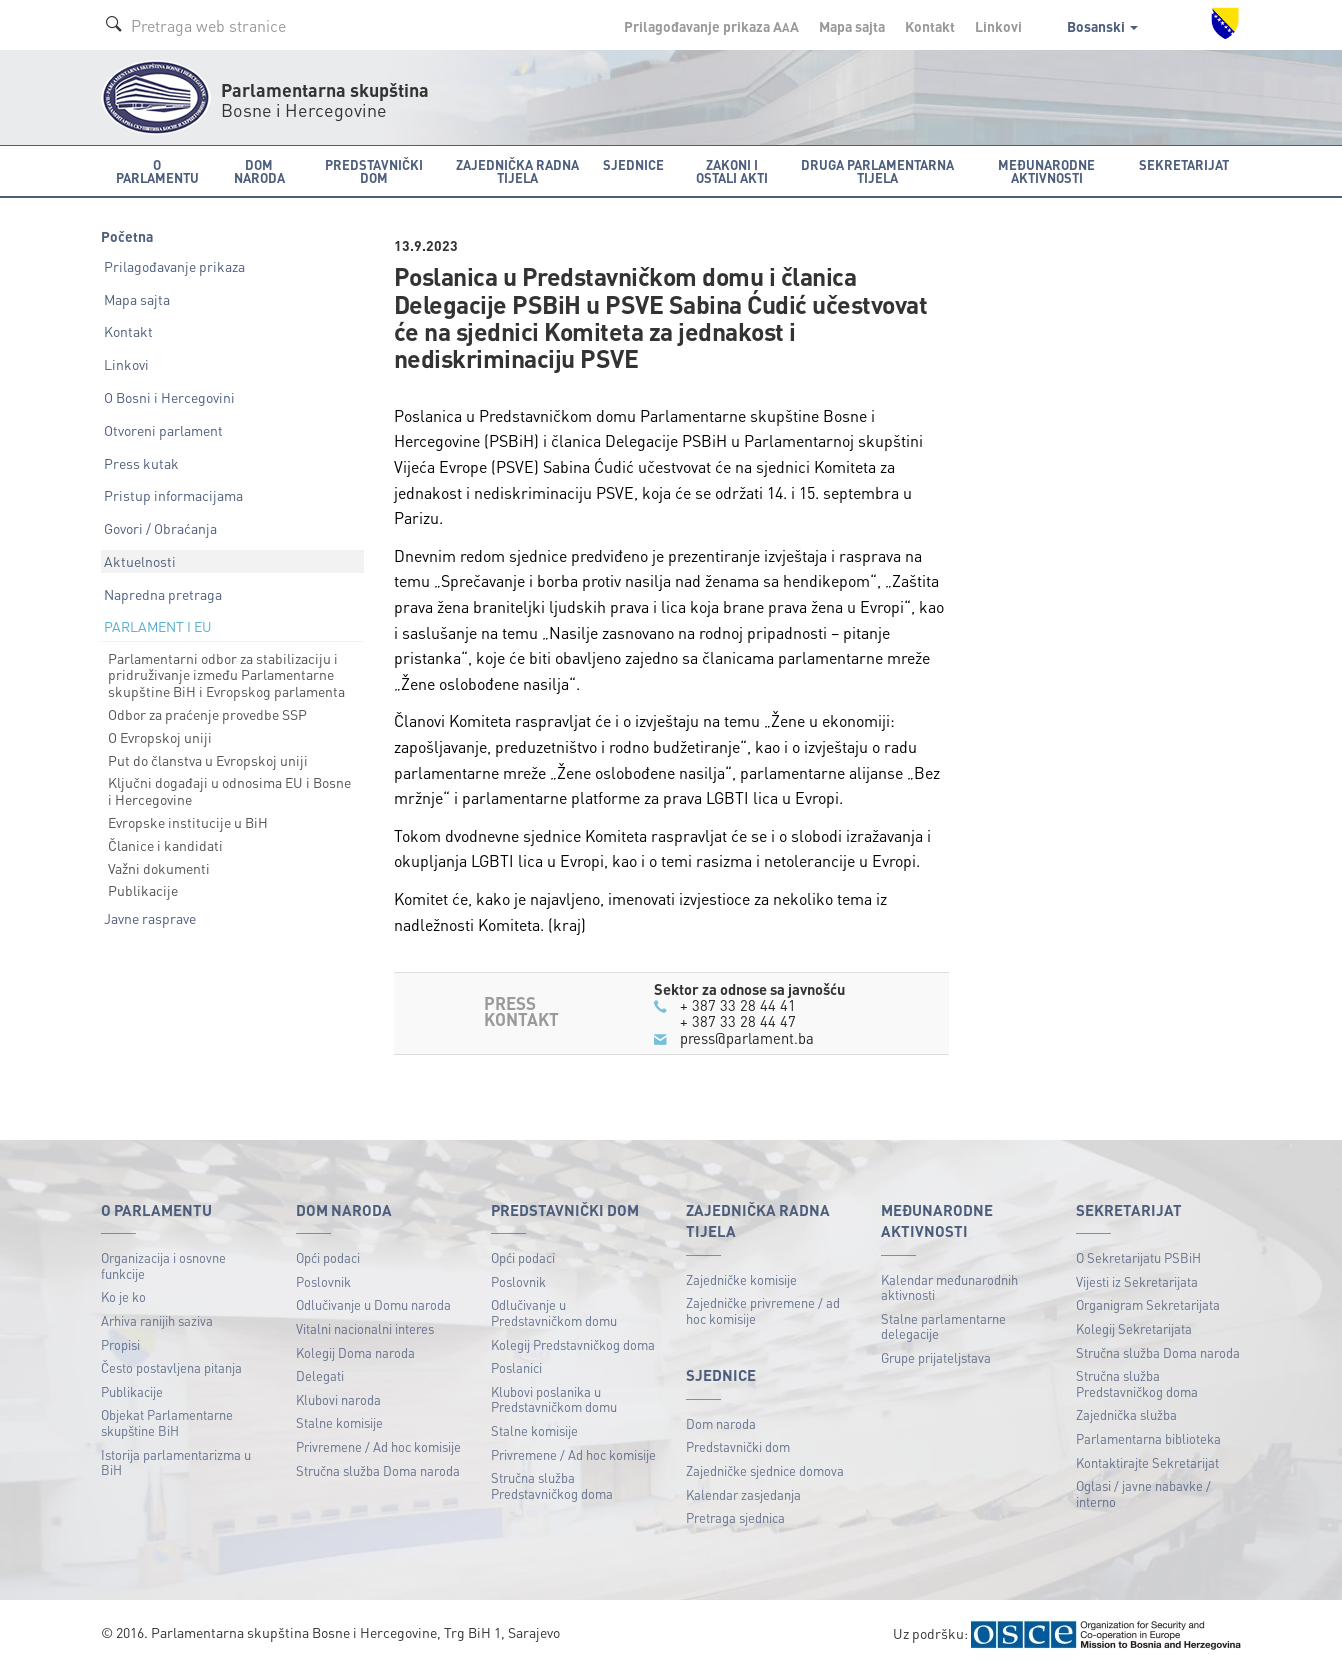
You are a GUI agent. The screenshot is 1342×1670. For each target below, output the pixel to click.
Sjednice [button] (633, 164)
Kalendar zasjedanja (743, 1494)
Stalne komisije (339, 1422)
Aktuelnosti (140, 561)
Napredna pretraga (163, 594)
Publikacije (143, 890)
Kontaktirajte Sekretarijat (1147, 1462)
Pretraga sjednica (735, 1517)
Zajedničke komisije (741, 1279)
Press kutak (141, 463)
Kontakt (930, 26)
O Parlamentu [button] (157, 171)
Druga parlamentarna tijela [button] (877, 171)
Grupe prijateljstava (936, 1357)
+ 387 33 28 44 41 (738, 1005)
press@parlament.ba (747, 1038)
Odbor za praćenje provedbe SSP (207, 714)
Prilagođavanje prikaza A (711, 26)
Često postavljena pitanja (171, 1367)
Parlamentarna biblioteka (1148, 1438)
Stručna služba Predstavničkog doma (552, 1485)
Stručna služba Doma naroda (378, 1470)
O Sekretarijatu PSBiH (1138, 1257)
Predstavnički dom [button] (374, 171)
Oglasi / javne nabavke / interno (1143, 1493)
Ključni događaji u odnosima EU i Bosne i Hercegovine (229, 790)
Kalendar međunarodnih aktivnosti (949, 1287)
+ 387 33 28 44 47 (738, 1021)
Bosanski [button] (1102, 26)
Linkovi (998, 26)
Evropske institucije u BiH (188, 822)
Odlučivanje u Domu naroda (373, 1304)
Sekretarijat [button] (1184, 164)
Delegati (320, 1375)
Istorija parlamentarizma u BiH (176, 1462)
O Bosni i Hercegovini (169, 397)
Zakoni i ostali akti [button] (732, 171)
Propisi (120, 1344)
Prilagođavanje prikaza (174, 266)
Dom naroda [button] (259, 171)
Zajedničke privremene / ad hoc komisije (763, 1310)
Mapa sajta (852, 26)
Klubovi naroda (338, 1399)
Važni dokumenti (159, 868)
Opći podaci (328, 1257)
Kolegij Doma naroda (355, 1352)
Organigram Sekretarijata (1148, 1304)
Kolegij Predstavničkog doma (573, 1344)
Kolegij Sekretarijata (1134, 1328)
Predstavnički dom (738, 1446)
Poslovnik (323, 1281)
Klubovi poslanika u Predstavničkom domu (554, 1399)
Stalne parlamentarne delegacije (943, 1326)
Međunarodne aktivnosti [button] (1046, 171)
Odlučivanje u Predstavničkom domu (554, 1312)
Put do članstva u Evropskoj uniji (208, 760)
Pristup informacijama (173, 495)
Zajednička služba (1126, 1414)
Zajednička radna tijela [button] (517, 171)
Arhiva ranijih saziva (157, 1320)
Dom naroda (721, 1423)
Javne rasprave (150, 918)
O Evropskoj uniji (160, 737)
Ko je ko (123, 1296)
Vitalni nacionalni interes (365, 1328)
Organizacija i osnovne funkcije (163, 1265)
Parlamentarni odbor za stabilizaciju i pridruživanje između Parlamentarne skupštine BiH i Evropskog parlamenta (226, 675)
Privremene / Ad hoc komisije (378, 1446)
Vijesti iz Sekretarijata (1137, 1281)
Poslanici (516, 1367)
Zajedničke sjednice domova (765, 1470)
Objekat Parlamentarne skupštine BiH (167, 1422)
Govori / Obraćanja (160, 528)
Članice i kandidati (165, 845)
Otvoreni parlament (163, 430)
